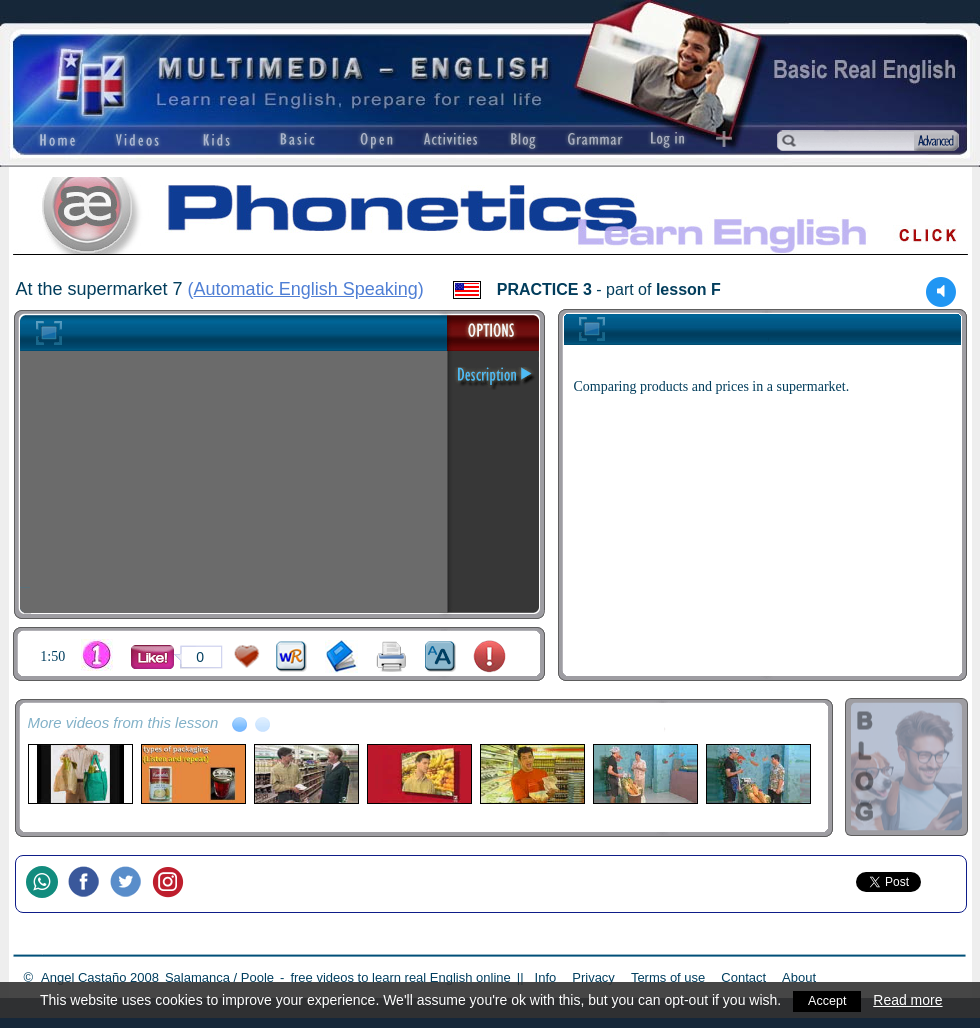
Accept (829, 1000)
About (799, 977)
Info (546, 977)
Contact (743, 977)
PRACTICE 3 (544, 289)
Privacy (593, 977)
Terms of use (668, 977)
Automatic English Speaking (306, 289)
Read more (912, 1000)
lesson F (688, 289)
